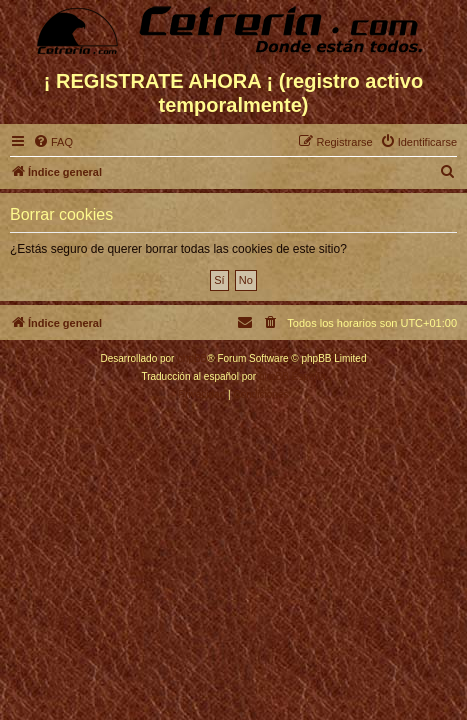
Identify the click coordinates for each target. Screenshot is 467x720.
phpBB (192, 358)
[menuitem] (53, 142)
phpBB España (292, 376)
